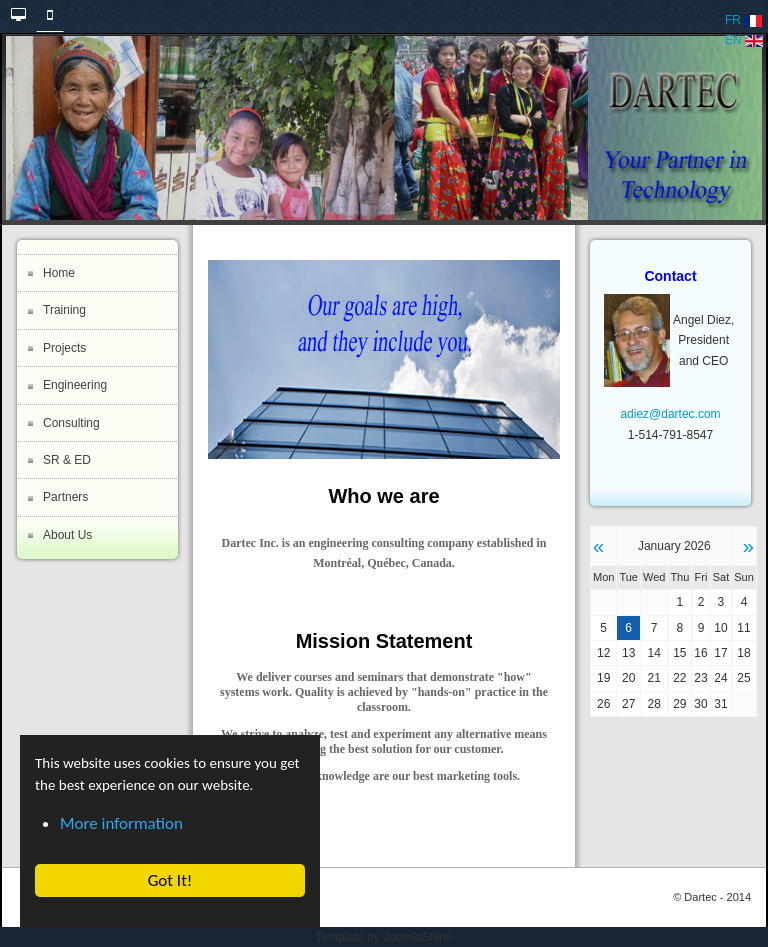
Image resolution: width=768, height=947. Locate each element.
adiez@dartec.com (670, 414)
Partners (65, 497)
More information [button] (121, 823)
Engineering (75, 385)
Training (64, 310)
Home (59, 273)
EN (744, 40)
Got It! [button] (169, 880)
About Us (67, 535)
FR (743, 20)
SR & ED (67, 460)
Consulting (71, 423)
